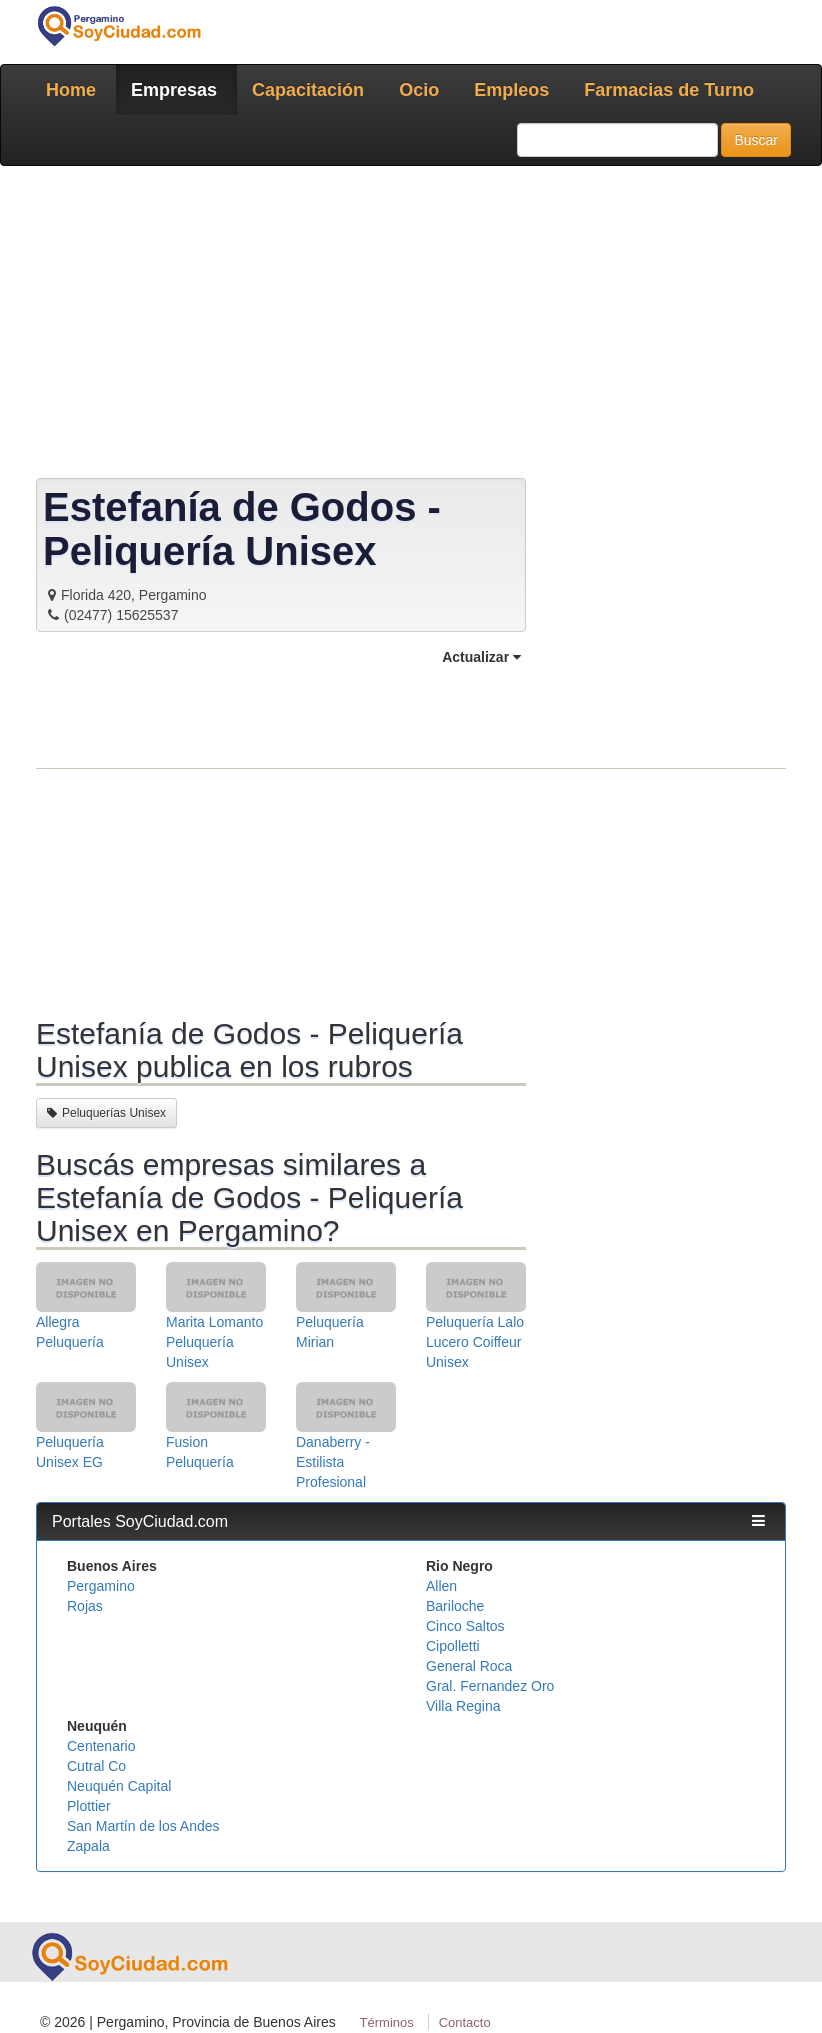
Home (71, 90)
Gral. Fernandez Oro (490, 1686)
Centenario (101, 1746)
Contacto (465, 2022)
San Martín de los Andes (143, 1826)
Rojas (85, 1606)
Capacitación (308, 90)
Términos (387, 2022)
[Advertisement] (411, 326)
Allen (441, 1586)
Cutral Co (96, 1766)
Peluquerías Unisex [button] (106, 1113)
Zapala (88, 1846)
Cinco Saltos (465, 1626)
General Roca (469, 1666)
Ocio (419, 90)
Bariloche (455, 1606)
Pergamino (101, 1586)
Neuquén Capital (119, 1786)
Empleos (511, 90)
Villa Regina (463, 1706)
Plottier (89, 1806)
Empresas (174, 90)
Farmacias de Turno (669, 90)
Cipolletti (453, 1646)
